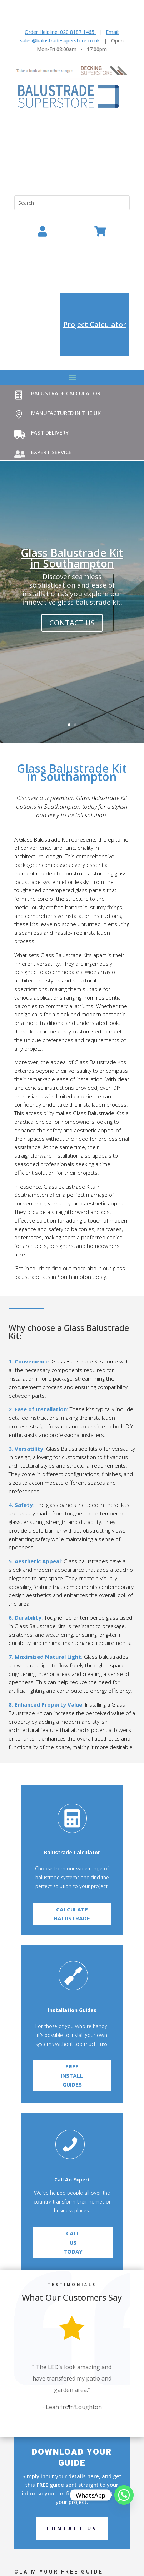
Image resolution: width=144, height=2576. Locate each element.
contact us (72, 623)
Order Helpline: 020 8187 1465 (59, 32)
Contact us (71, 2528)
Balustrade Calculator (65, 393)
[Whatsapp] (124, 2495)
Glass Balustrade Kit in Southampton (72, 558)
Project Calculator (94, 324)
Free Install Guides (72, 2068)
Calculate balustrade (72, 1951)
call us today (73, 2229)
